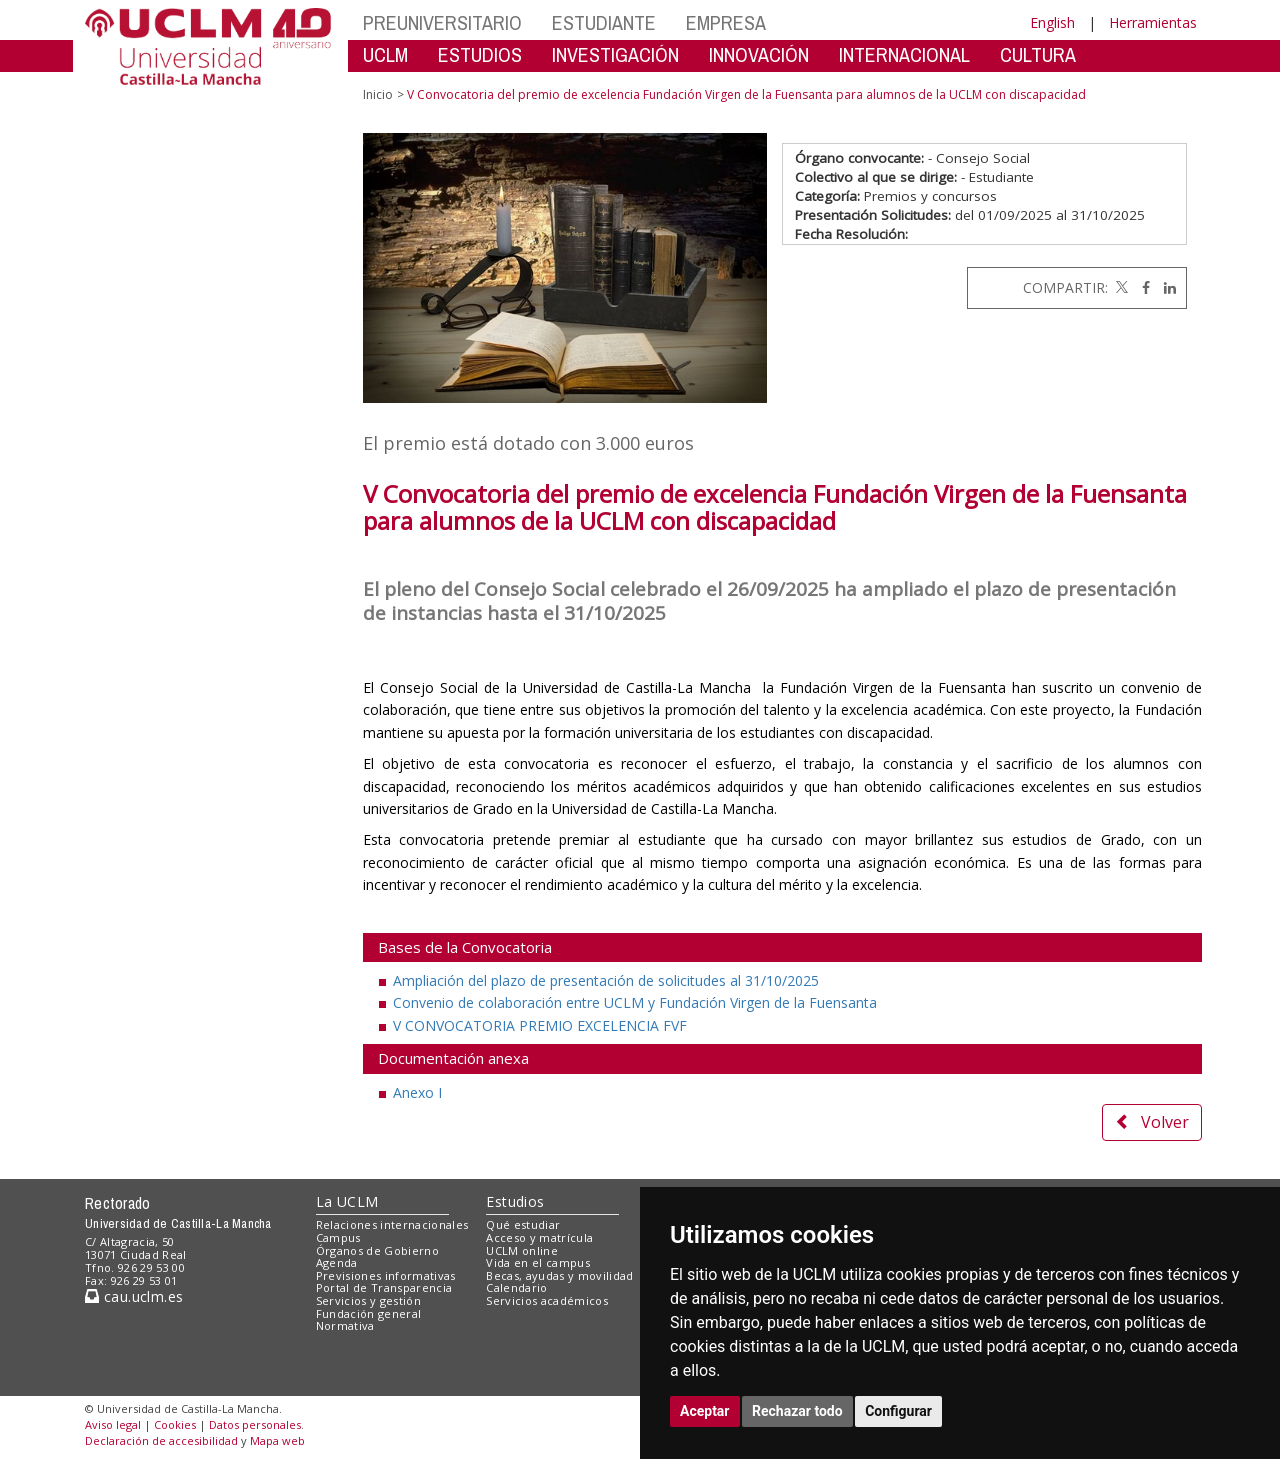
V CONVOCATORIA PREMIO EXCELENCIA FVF (540, 1025)
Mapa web (277, 1440)
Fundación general (369, 1313)
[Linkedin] (1165, 287)
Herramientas (1153, 22)
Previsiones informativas (386, 1275)
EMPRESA (726, 22)
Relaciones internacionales (392, 1224)
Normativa (345, 1325)
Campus (338, 1237)
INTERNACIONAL (904, 54)
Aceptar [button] (705, 1411)
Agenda (337, 1262)
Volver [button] (1152, 1122)
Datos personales (255, 1424)
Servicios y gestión (368, 1300)
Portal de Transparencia (384, 1287)
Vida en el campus (538, 1262)
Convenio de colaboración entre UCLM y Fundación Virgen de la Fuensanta (635, 1002)
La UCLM (347, 1201)
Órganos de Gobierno (377, 1250)
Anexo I (417, 1092)
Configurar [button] (898, 1411)
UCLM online (522, 1250)
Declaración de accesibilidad (161, 1440)
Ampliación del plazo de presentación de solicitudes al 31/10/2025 (606, 980)
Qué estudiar (523, 1224)
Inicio (378, 94)
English (1052, 22)
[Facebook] (1141, 287)
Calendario (516, 1287)
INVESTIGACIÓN (615, 54)
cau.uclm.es (134, 1296)
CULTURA (1038, 54)
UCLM (385, 54)
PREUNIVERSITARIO (442, 22)
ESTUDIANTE (604, 22)
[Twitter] (1120, 287)
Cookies (175, 1424)
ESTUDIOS (480, 54)
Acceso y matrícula (539, 1237)
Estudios (515, 1201)
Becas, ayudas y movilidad (559, 1275)
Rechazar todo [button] (797, 1411)
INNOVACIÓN (759, 54)
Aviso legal (113, 1424)
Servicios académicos (547, 1300)
